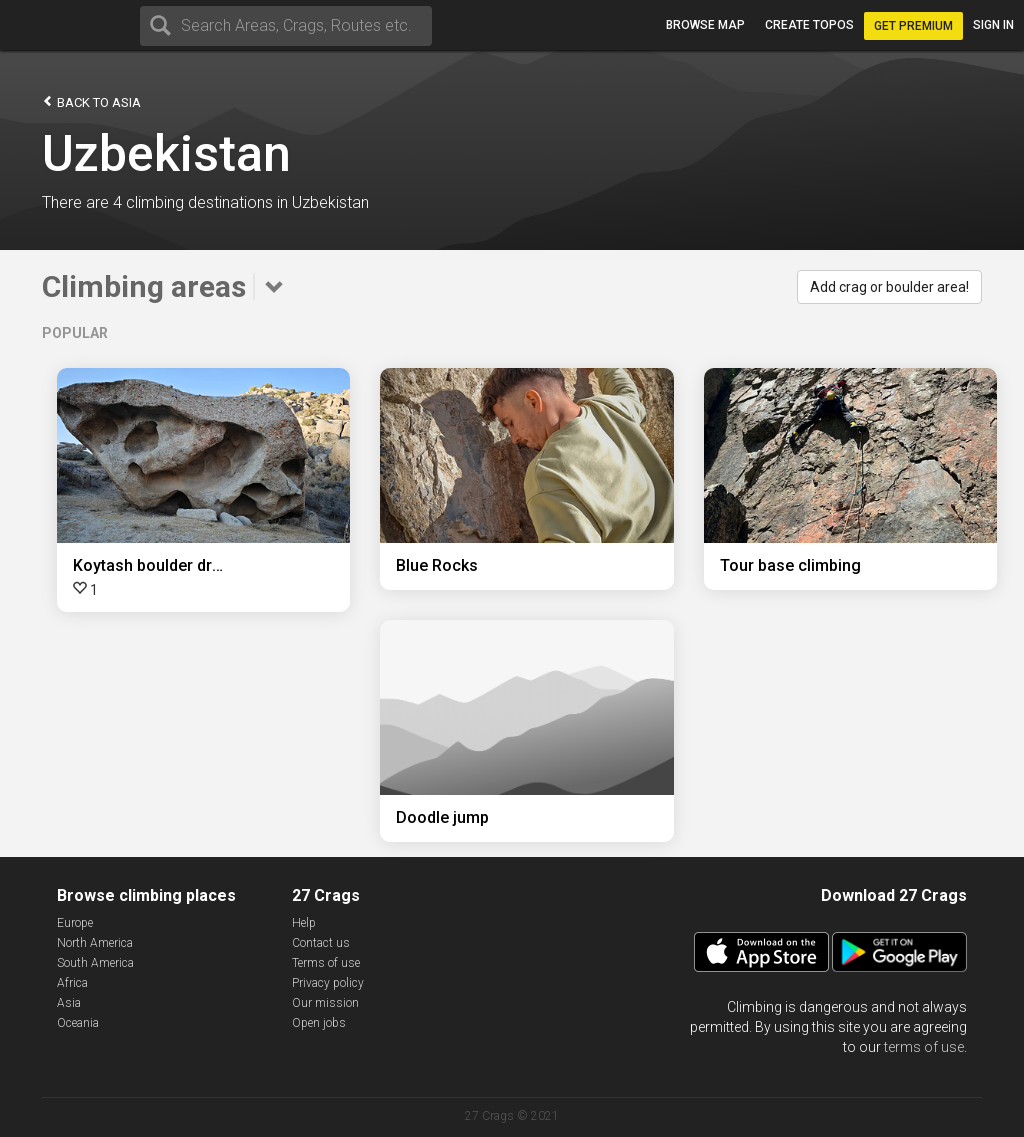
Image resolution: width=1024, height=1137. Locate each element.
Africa (72, 983)
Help (304, 923)
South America (95, 963)
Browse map (705, 25)
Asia (69, 1003)
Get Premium (913, 26)
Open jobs (319, 1023)
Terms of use (326, 963)
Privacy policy (328, 983)
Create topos (809, 25)
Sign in (993, 25)
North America (95, 943)
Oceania (78, 1023)
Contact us (321, 943)
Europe (75, 923)
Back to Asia (91, 101)
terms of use (924, 1047)
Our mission (325, 1003)
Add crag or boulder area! (889, 287)
